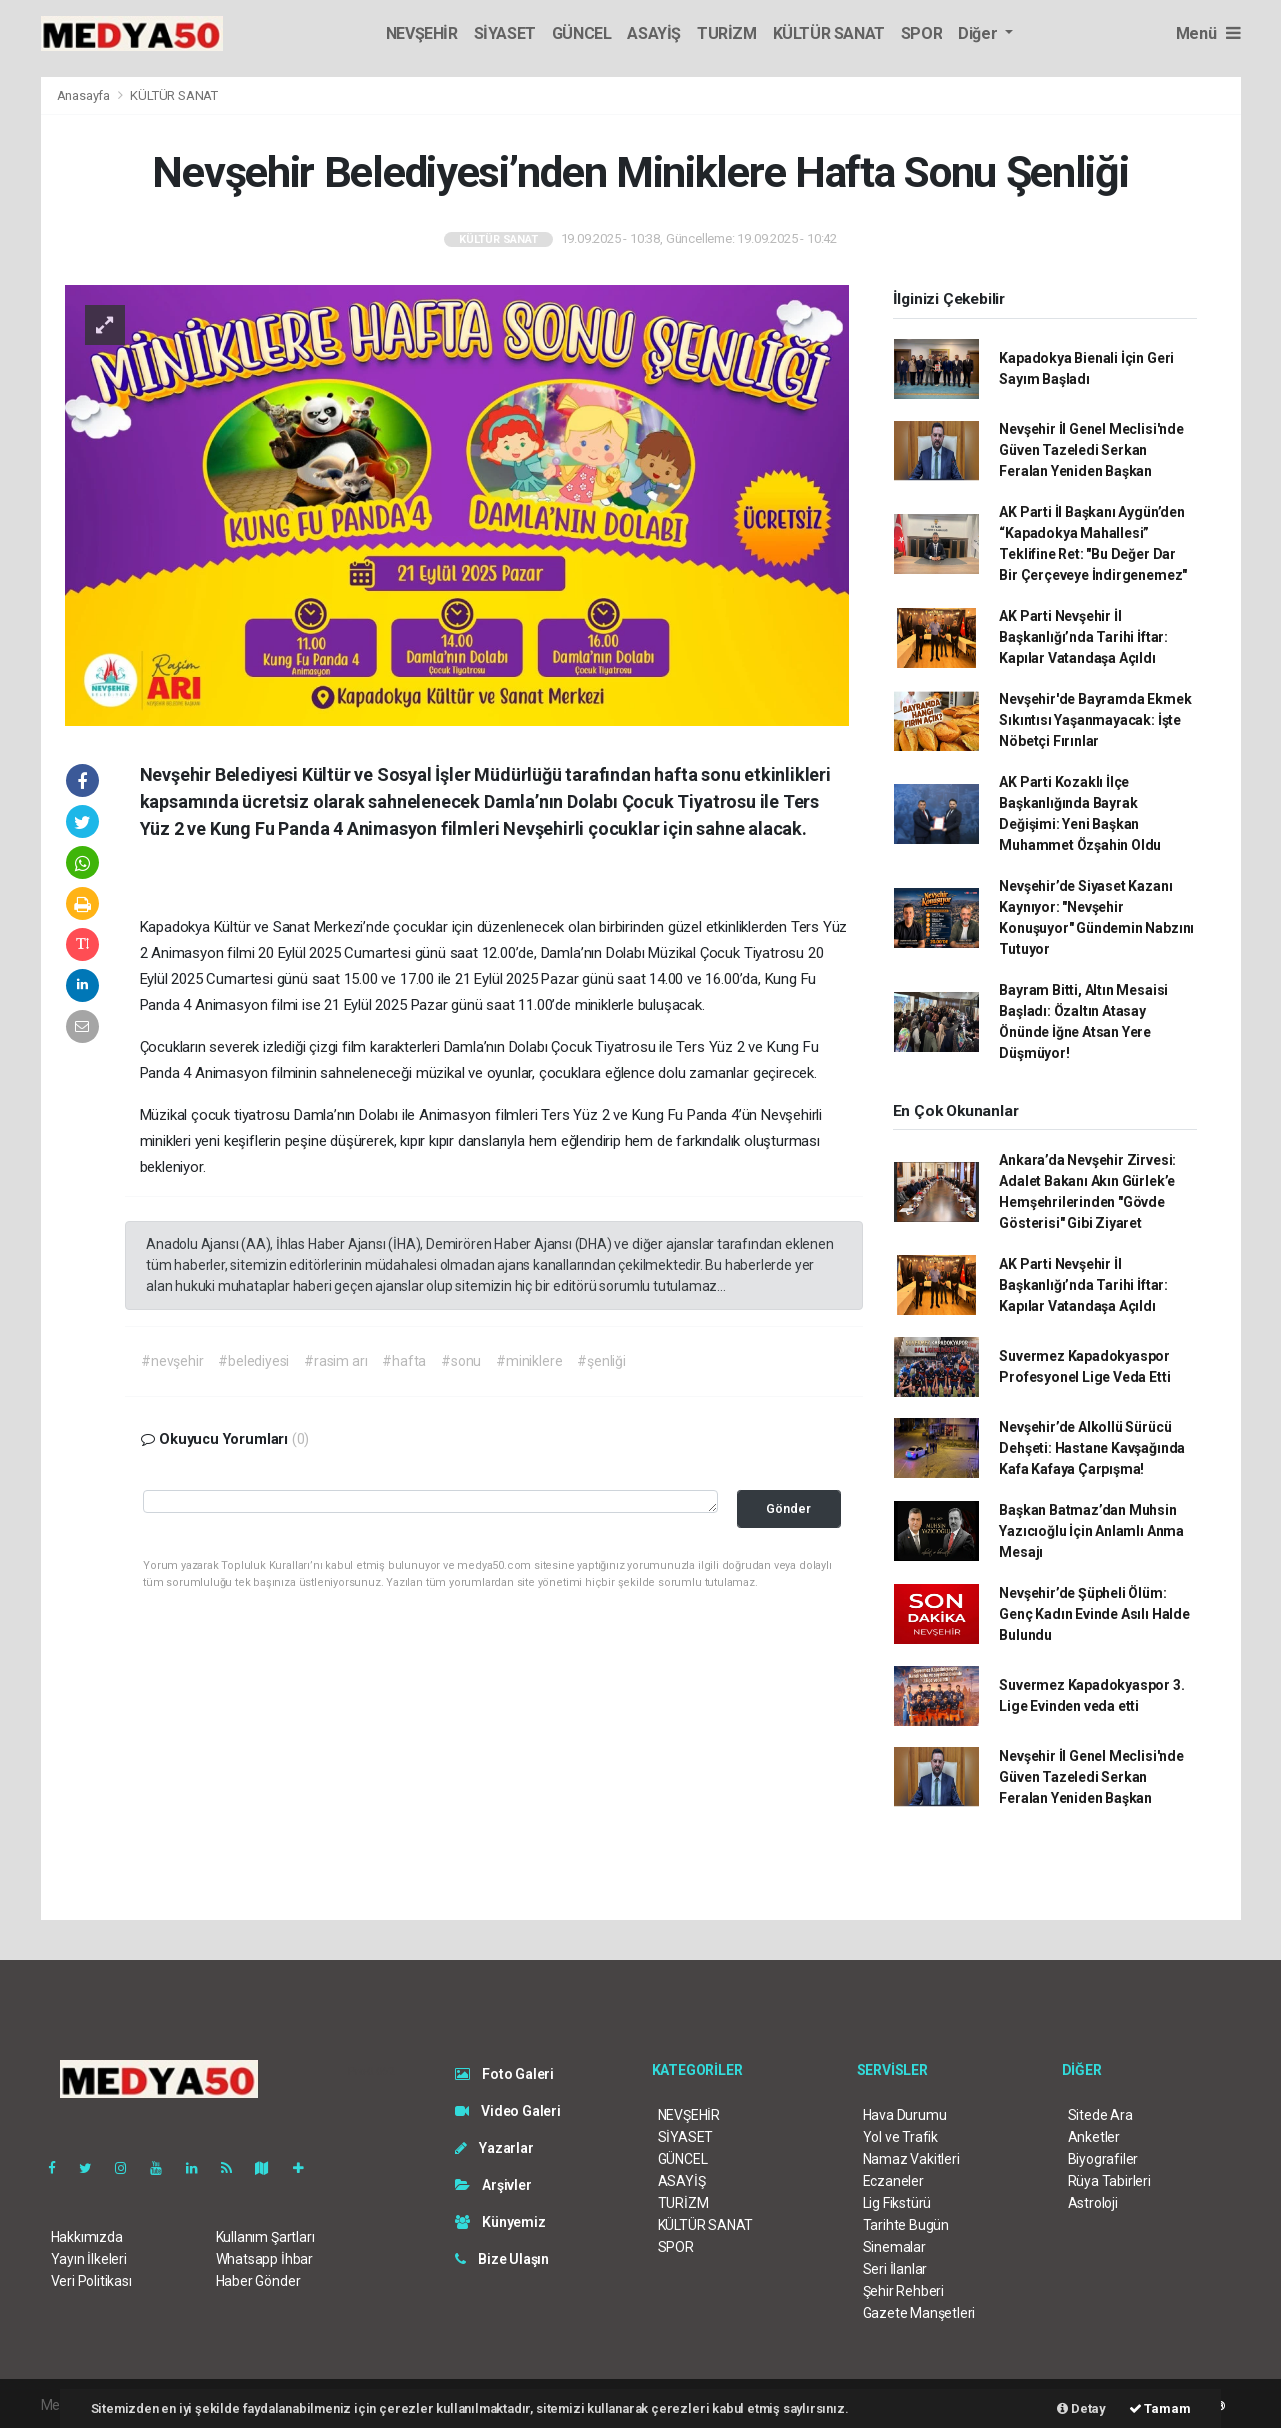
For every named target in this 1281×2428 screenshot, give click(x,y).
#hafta (404, 1361)
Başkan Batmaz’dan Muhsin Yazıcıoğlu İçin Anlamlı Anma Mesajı (1091, 1531)
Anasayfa (85, 95)
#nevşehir (172, 1361)
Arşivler (493, 2185)
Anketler (1094, 2137)
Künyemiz (500, 2222)
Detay (1081, 2408)
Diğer (979, 33)
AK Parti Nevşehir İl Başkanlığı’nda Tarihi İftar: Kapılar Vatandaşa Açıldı (1083, 637)
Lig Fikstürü (897, 2203)
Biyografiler (1103, 2159)
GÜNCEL (582, 33)
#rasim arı (335, 1361)
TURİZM (727, 33)
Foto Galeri (505, 2074)
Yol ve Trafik (901, 2137)
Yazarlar (494, 2148)
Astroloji (1093, 2203)
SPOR (921, 33)
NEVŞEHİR (422, 33)
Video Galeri (508, 2111)
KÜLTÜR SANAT (829, 33)
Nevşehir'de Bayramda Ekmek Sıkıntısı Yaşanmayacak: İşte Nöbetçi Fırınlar (1095, 720)
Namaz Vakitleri (911, 2159)
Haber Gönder (258, 2281)
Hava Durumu (905, 2115)
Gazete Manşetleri (919, 2313)
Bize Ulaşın (502, 2259)
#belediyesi (253, 1361)
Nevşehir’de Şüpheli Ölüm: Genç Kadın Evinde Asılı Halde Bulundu (1094, 1614)
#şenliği (601, 1361)
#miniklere (529, 1361)
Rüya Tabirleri (1109, 2181)
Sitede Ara (1100, 2115)
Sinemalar (894, 2247)
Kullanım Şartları (265, 2237)
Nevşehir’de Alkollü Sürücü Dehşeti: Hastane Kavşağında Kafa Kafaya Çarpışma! (1092, 1448)
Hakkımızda (87, 2237)
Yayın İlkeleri (89, 2259)
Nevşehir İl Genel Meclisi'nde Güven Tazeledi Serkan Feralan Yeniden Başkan (1091, 450)
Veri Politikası (91, 2281)
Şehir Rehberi (904, 2291)
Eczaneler (893, 2181)
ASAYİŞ (654, 33)
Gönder (788, 1508)
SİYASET (505, 33)
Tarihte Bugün (906, 2225)
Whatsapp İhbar (264, 2259)
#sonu (461, 1361)
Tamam (1160, 2408)
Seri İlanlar (895, 2269)
